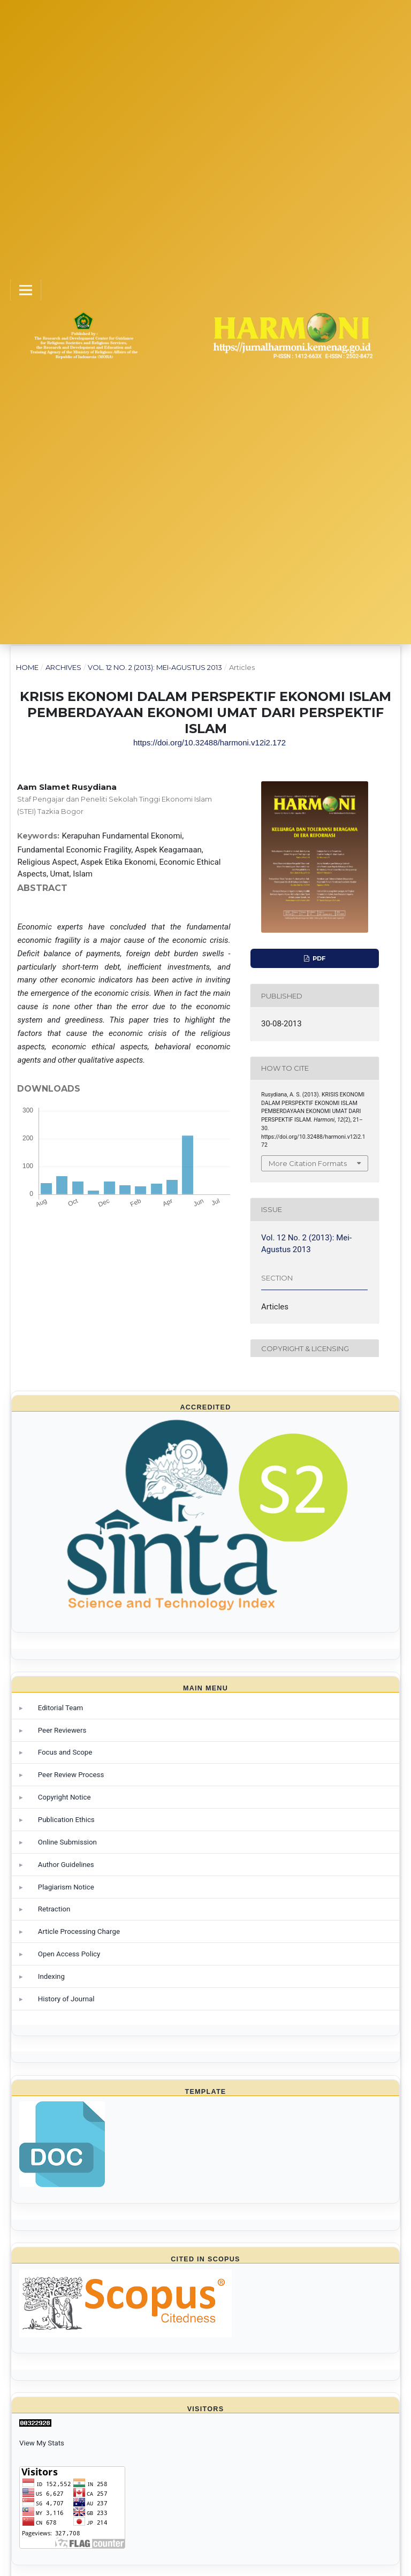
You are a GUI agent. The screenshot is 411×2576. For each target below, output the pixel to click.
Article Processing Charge (79, 1931)
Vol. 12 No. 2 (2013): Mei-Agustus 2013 (155, 667)
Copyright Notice (64, 1797)
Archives (63, 667)
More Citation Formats (308, 1163)
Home (27, 667)
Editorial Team (60, 1708)
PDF (318, 958)
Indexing (51, 1976)
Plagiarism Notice (66, 1887)
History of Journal (66, 1999)
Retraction (54, 1909)
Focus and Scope (65, 1752)
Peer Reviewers (62, 1730)
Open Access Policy (69, 1954)
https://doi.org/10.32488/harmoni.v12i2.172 (209, 742)
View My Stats (41, 2443)
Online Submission (67, 1842)
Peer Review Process (71, 1775)
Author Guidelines (66, 1865)
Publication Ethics (66, 1820)
